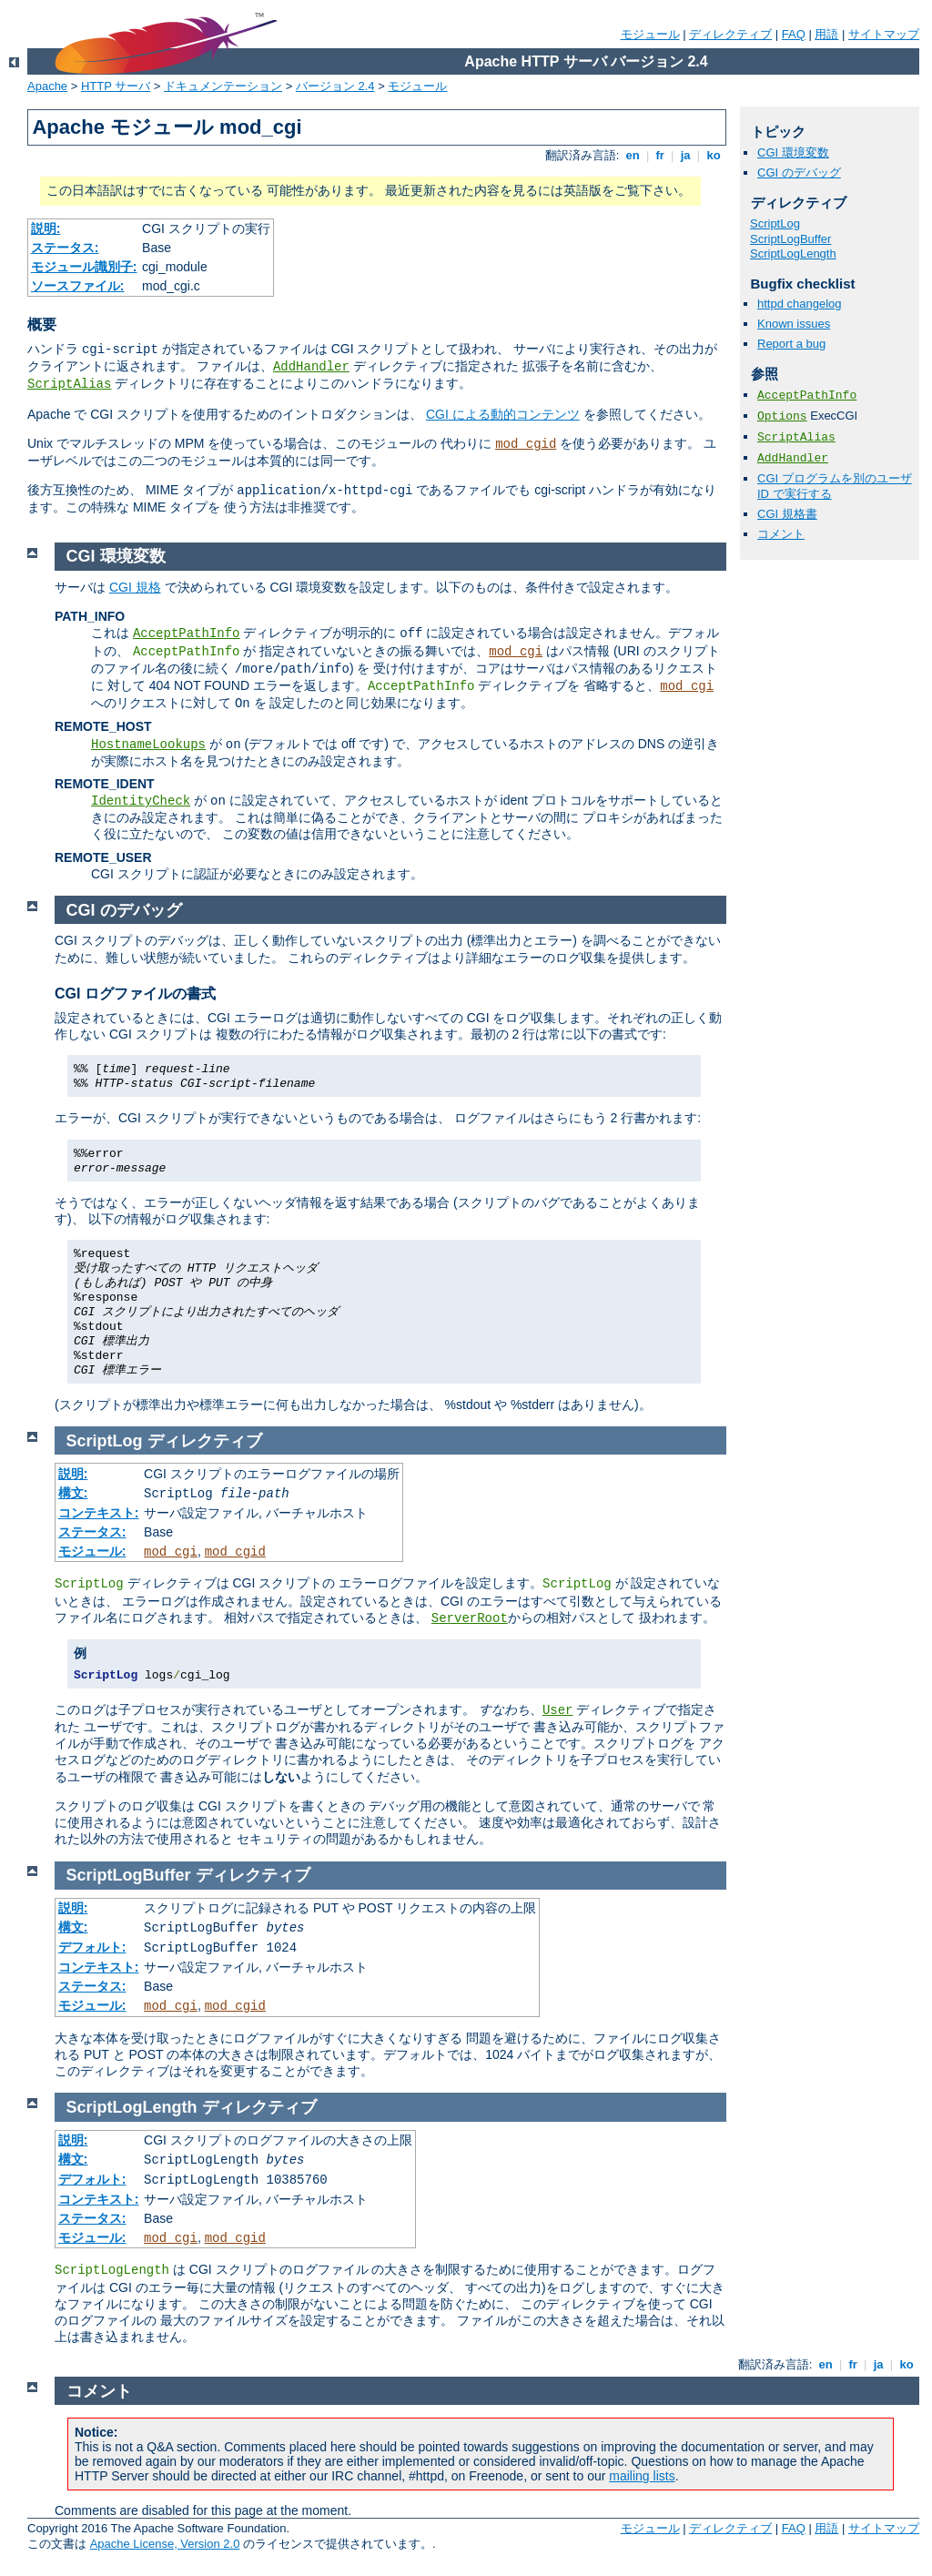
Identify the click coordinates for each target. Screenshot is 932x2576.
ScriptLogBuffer (790, 239)
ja (685, 155)
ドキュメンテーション (223, 86)
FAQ (793, 34)
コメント (781, 534)
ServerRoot (469, 1618)
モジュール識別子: (84, 266)
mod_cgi (515, 651)
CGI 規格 (135, 587)
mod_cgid (525, 444)
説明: (46, 228)
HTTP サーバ (115, 86)
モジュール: (92, 1551)
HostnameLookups (148, 744)
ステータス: (65, 247)
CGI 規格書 (787, 514)
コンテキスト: (98, 1513)
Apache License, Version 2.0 (165, 2544)
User (557, 1710)
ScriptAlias (69, 384)
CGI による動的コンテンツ (503, 414)
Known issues (793, 323)
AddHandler (311, 367)
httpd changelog (799, 303)
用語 (826, 34)
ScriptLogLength (793, 253)
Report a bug (791, 343)
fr (660, 155)
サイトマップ (883, 34)
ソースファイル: (78, 286)
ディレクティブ (730, 34)
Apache (47, 86)
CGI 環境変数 (793, 152)
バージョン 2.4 (335, 86)
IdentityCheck (140, 801)
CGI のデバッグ (799, 172)
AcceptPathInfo (806, 395)
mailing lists (641, 2476)
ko (714, 155)
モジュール (650, 34)
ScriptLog (775, 223)
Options (782, 416)
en (633, 155)
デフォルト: (92, 1947)
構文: (73, 1493)
